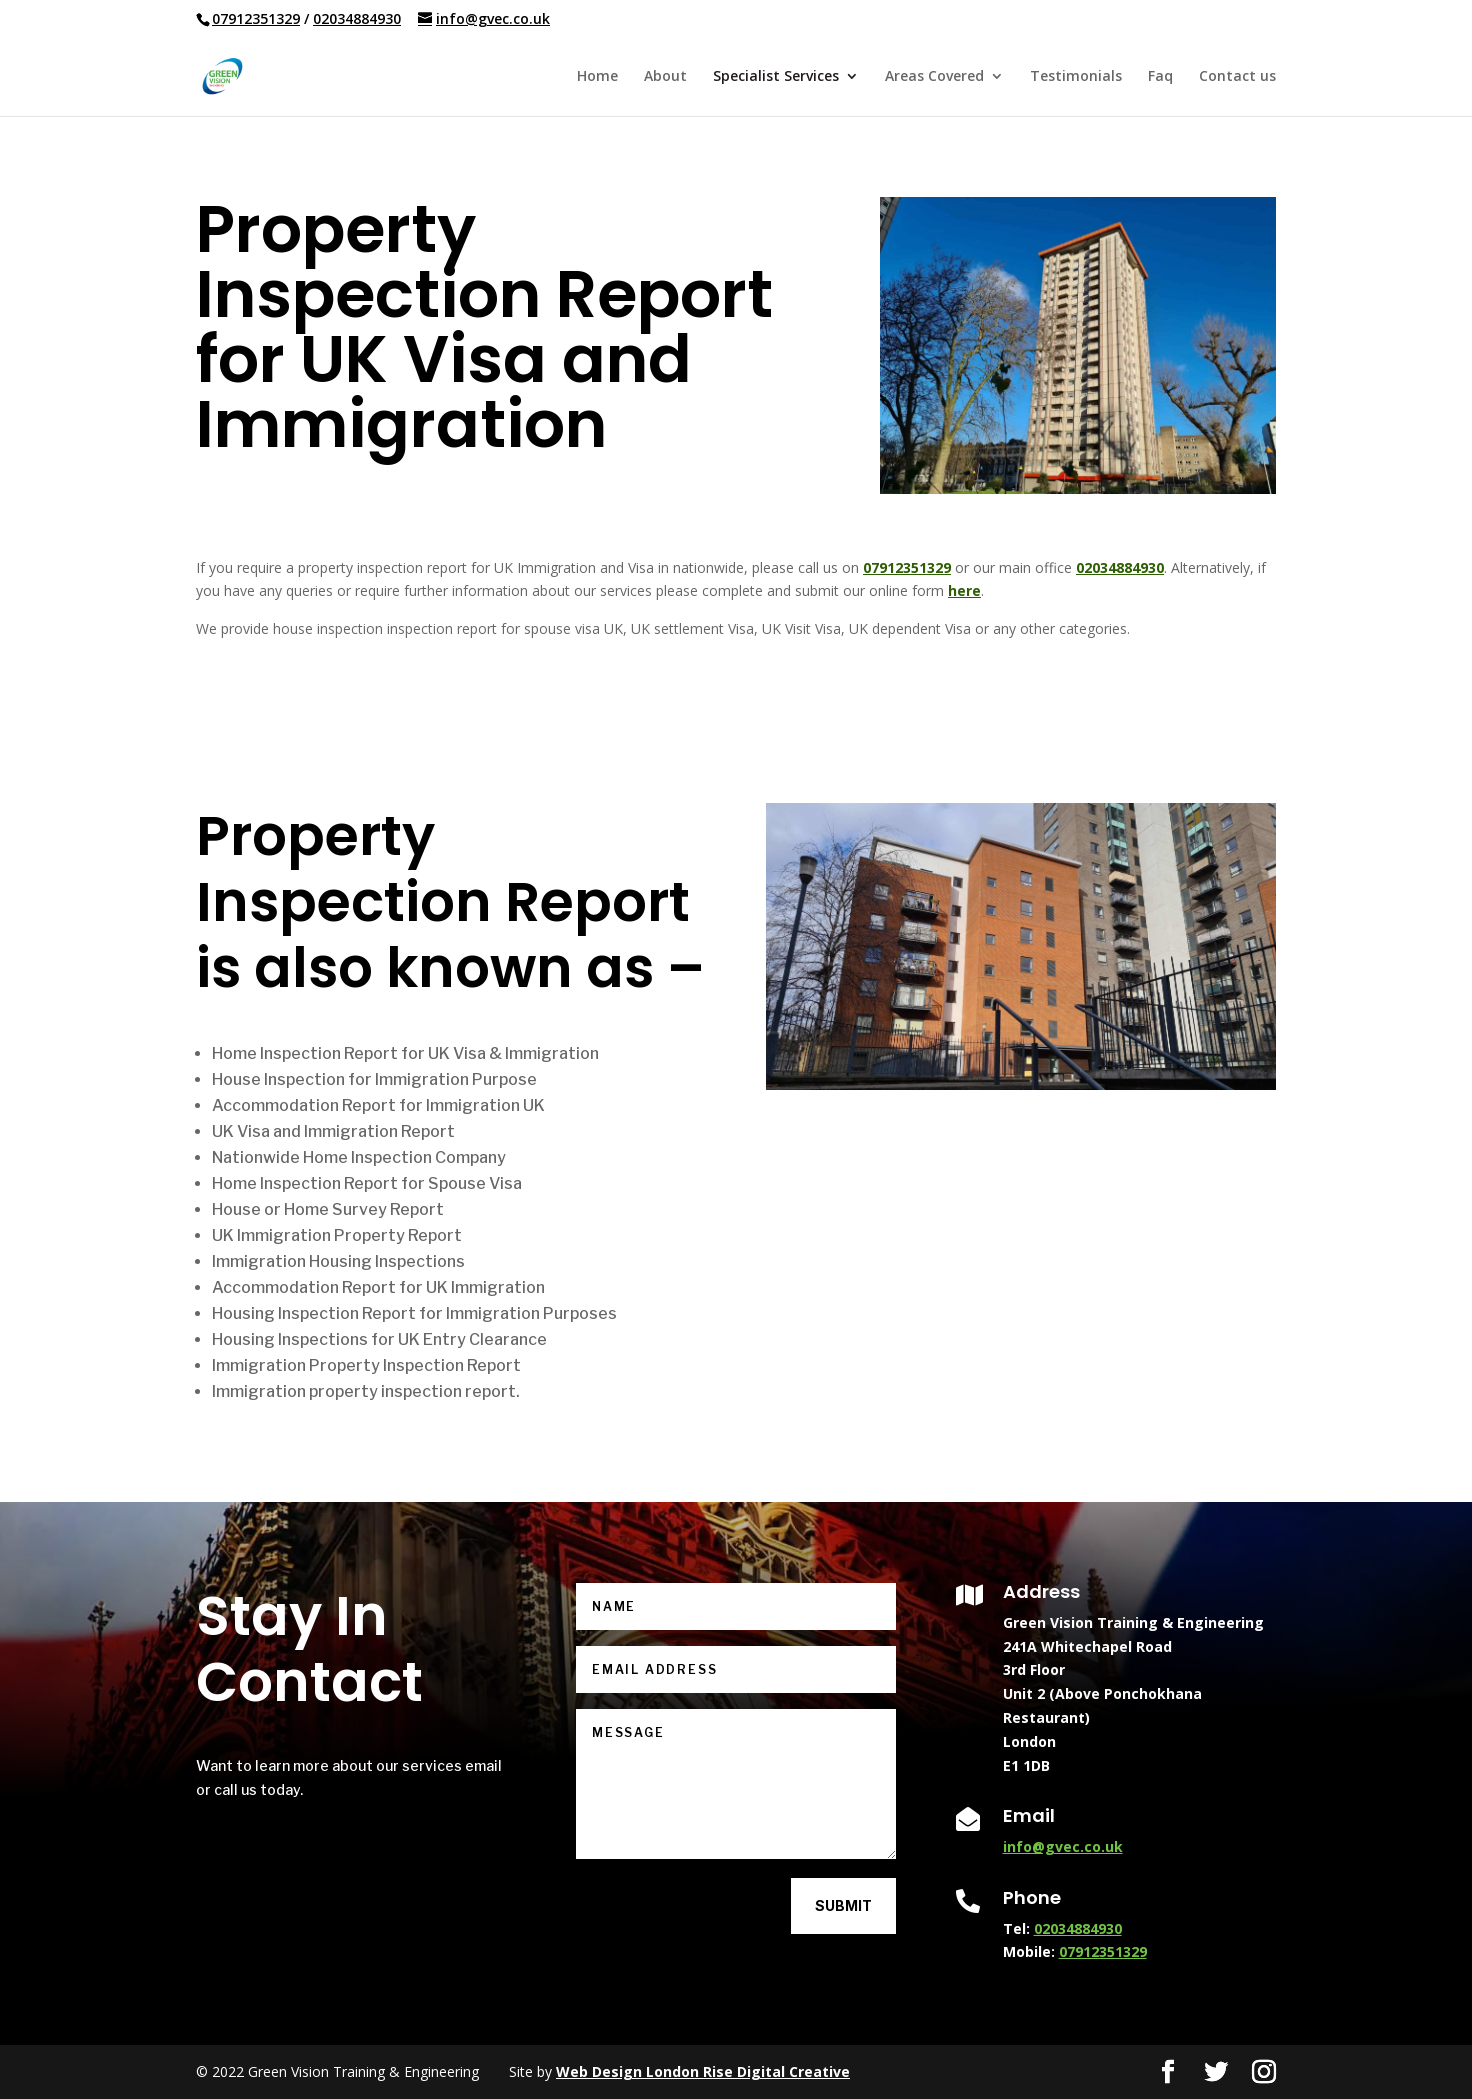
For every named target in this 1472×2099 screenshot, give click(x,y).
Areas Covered (934, 77)
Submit (843, 1905)
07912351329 (256, 18)
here (964, 590)
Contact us (1237, 77)
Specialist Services (776, 77)
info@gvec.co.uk (1063, 1846)
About (665, 77)
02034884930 (357, 18)
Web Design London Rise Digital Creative (703, 2071)
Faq (1160, 77)
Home (597, 77)
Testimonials (1076, 77)
